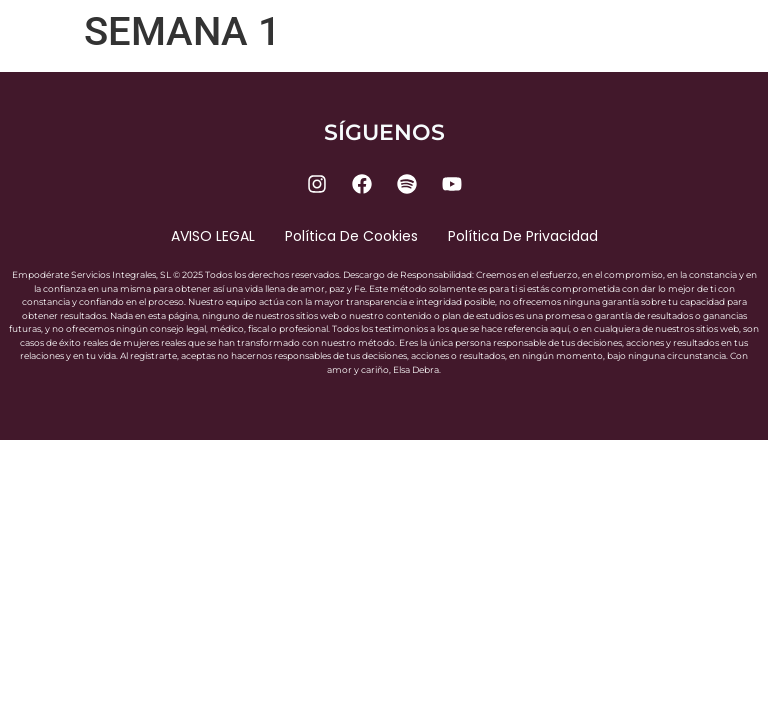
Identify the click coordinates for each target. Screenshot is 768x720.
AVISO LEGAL (213, 236)
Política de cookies (351, 236)
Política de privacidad (523, 236)
